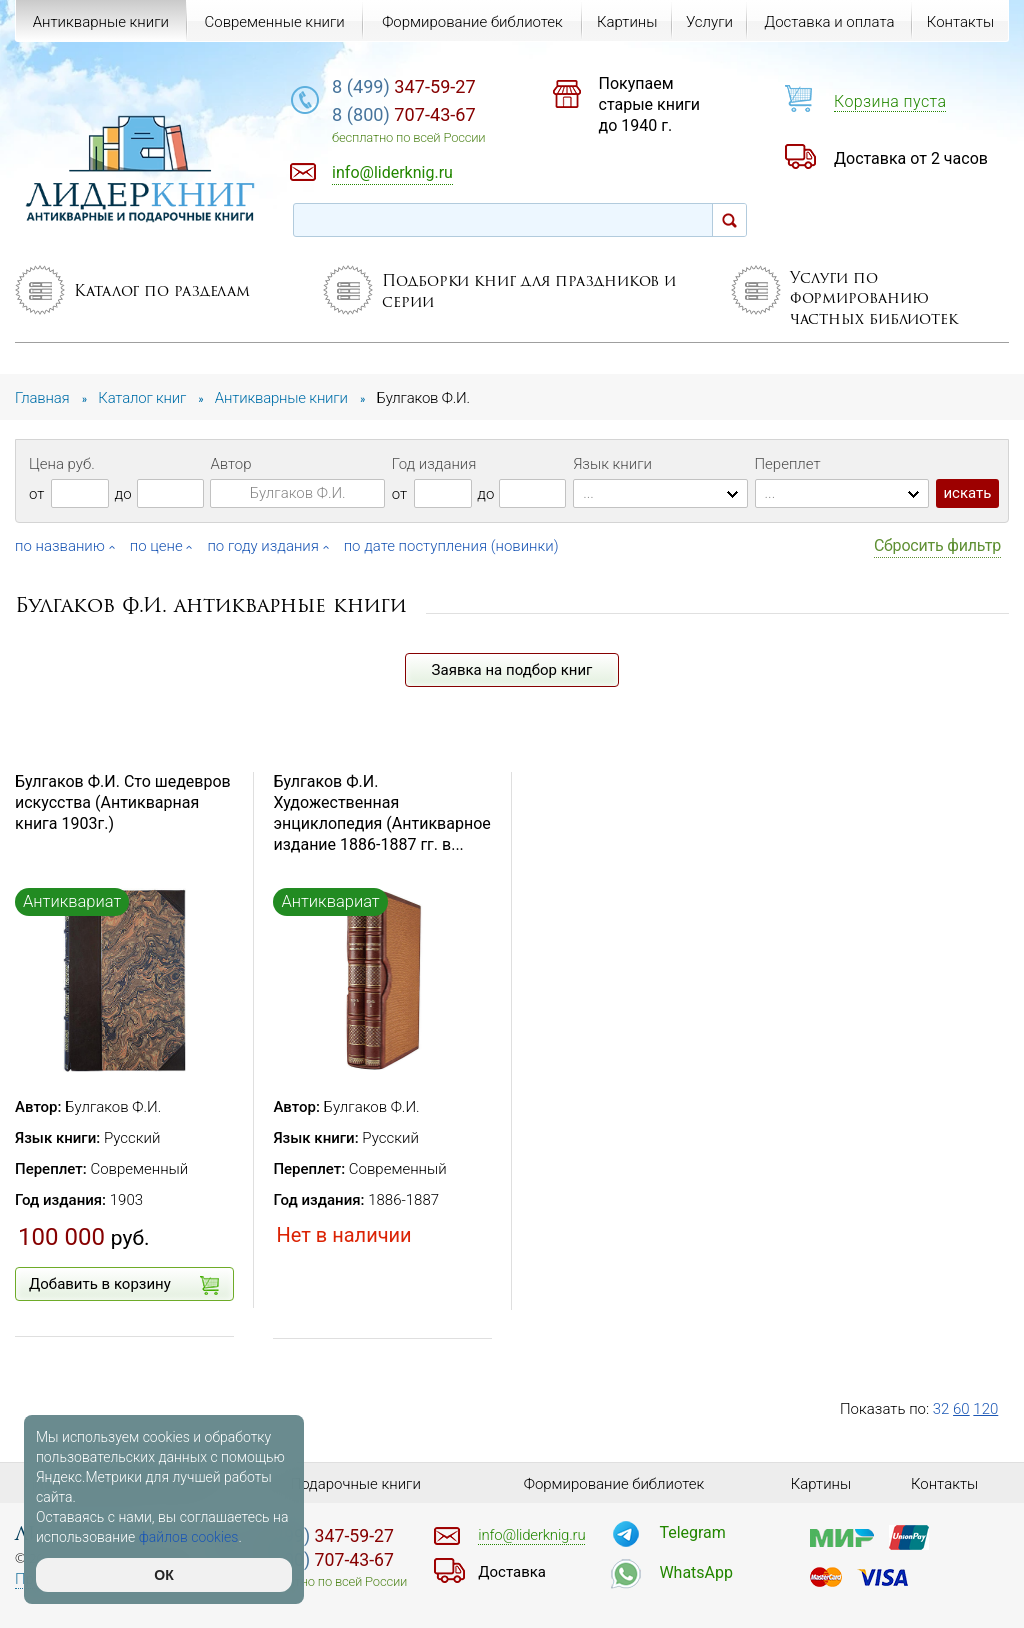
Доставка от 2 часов (911, 158)
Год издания (434, 464)
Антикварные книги (101, 22)
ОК (163, 1575)
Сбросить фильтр (937, 545)
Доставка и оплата (829, 22)
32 (941, 1409)
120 (985, 1409)
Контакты (960, 22)
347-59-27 (404, 86)
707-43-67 (404, 114)
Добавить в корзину (124, 1285)
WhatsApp (696, 1572)
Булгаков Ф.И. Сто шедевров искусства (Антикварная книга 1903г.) (123, 802)
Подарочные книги (356, 1484)
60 (961, 1409)
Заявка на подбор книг (512, 670)
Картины (627, 22)
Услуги (709, 22)
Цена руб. (62, 464)
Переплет (788, 464)
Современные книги (274, 22)
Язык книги (612, 464)
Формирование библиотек (472, 22)
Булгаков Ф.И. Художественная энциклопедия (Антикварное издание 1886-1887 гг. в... (381, 812)
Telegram (692, 1532)
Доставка (512, 1572)
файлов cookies (189, 1537)
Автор (230, 464)
